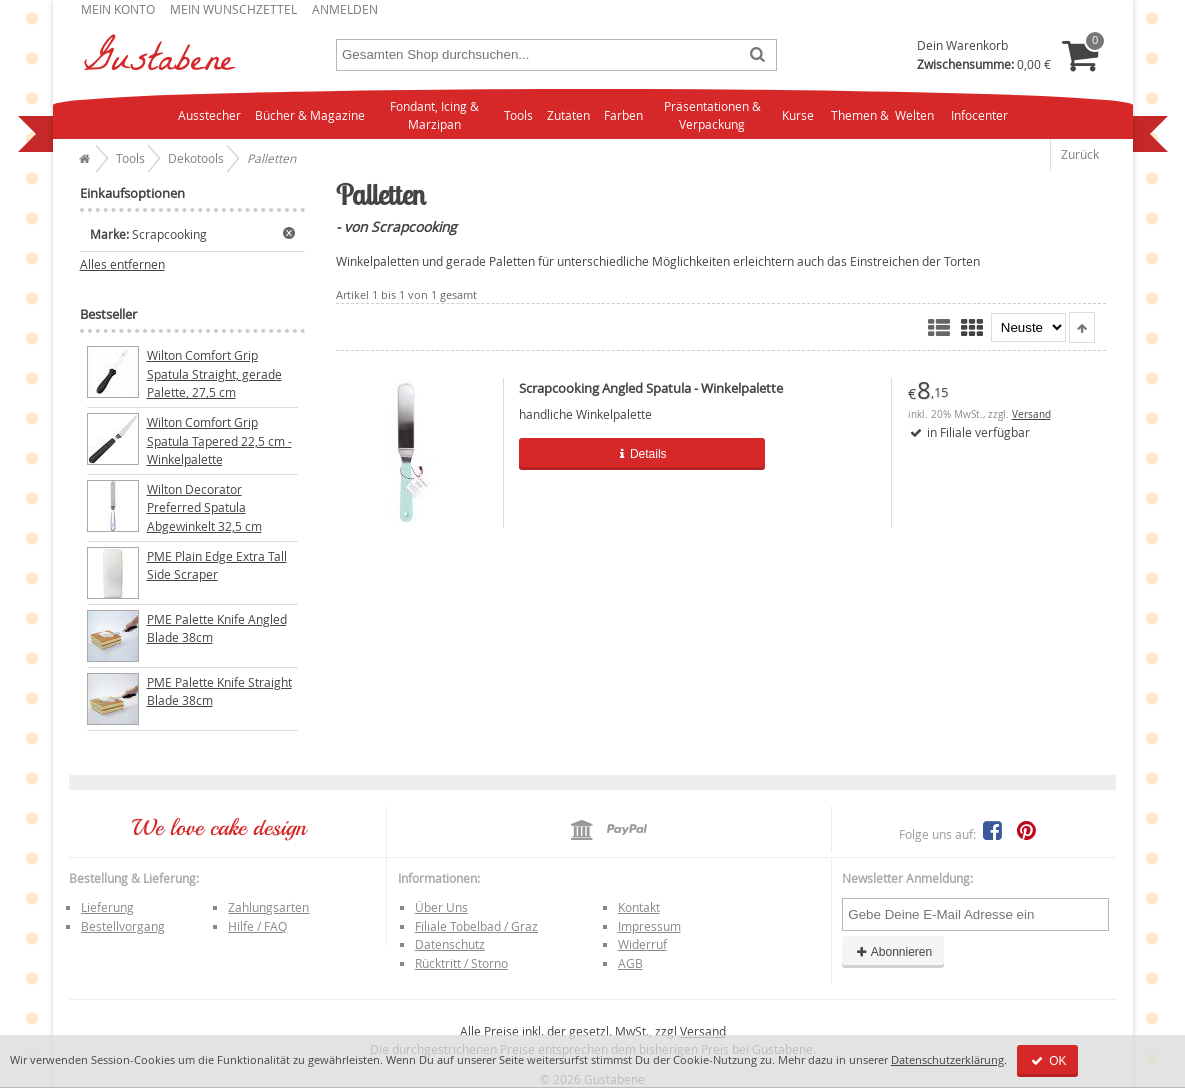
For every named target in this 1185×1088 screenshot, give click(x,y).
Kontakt (639, 907)
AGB (630, 963)
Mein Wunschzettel (233, 9)
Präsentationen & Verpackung (712, 115)
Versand (1031, 414)
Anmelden (345, 9)
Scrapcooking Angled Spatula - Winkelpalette (651, 388)
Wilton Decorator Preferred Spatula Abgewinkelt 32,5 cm (204, 507)
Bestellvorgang (123, 926)
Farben (623, 115)
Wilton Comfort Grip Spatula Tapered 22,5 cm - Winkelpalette (219, 440)
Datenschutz (450, 944)
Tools (518, 115)
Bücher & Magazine (310, 115)
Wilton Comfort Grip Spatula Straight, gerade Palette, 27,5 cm (214, 373)
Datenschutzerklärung (947, 1059)
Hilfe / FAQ (257, 926)
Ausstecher (209, 115)
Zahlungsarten (268, 907)
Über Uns (441, 907)
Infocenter (979, 115)
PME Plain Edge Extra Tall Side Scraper (217, 565)
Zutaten (568, 115)
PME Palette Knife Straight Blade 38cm (219, 691)
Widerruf (642, 944)
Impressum (649, 926)
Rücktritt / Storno (461, 963)
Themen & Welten (882, 115)
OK (1047, 1061)
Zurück (1080, 154)
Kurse (798, 115)
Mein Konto (118, 9)
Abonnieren (893, 952)
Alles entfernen (122, 264)
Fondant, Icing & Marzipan (434, 115)
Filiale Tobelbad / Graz (476, 926)
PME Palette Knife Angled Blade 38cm (217, 628)
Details (626, 454)
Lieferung (107, 907)
